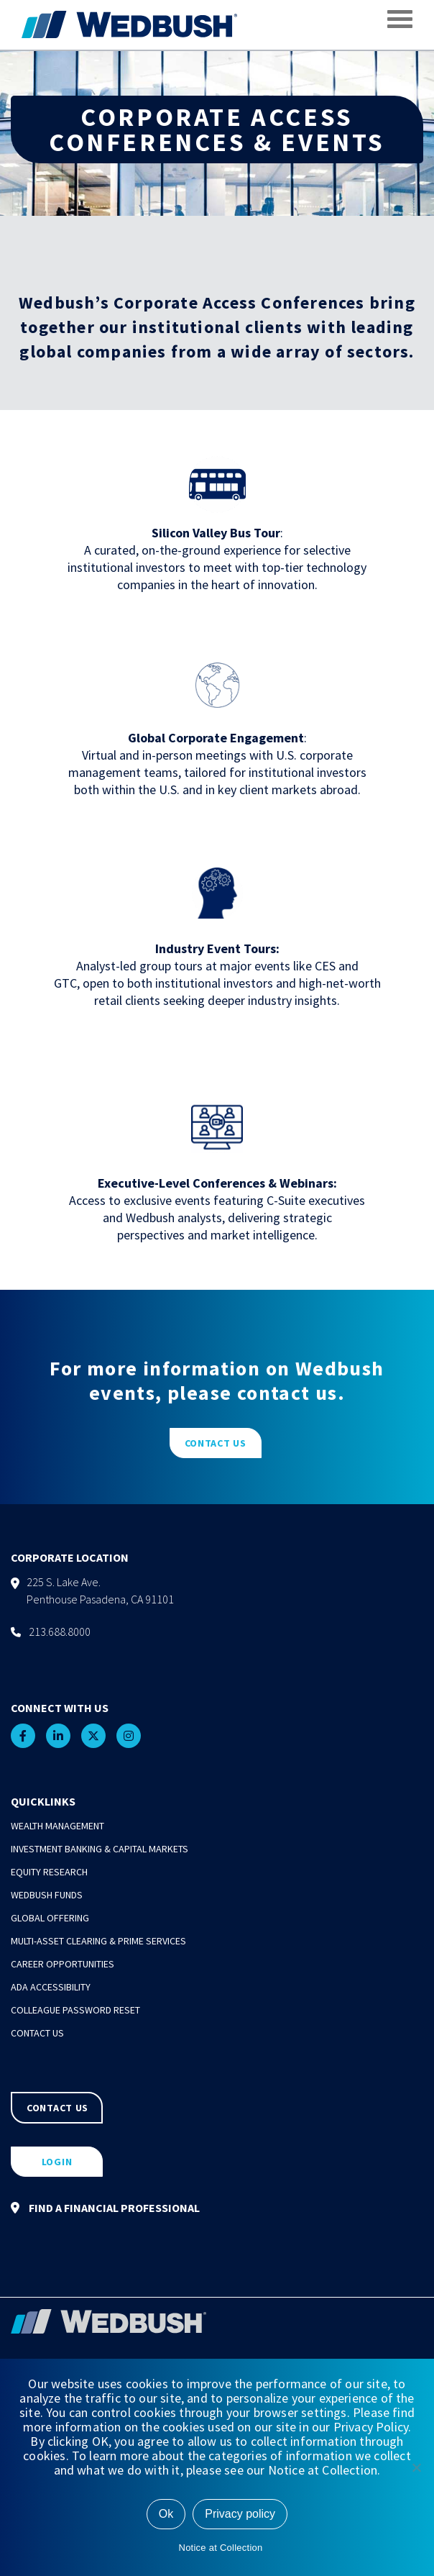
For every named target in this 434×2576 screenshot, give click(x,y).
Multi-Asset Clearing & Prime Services (98, 1940)
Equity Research (49, 1871)
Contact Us (37, 2032)
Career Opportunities (62, 1963)
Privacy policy (240, 2514)
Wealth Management (57, 1825)
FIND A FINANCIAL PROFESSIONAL (105, 2207)
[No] (416, 2467)
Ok (166, 2514)
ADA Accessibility (51, 1986)
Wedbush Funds (47, 1894)
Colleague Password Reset (75, 2009)
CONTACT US (215, 1443)
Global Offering (50, 1917)
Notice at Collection (221, 2547)
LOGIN (57, 2161)
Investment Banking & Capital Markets (99, 1848)
